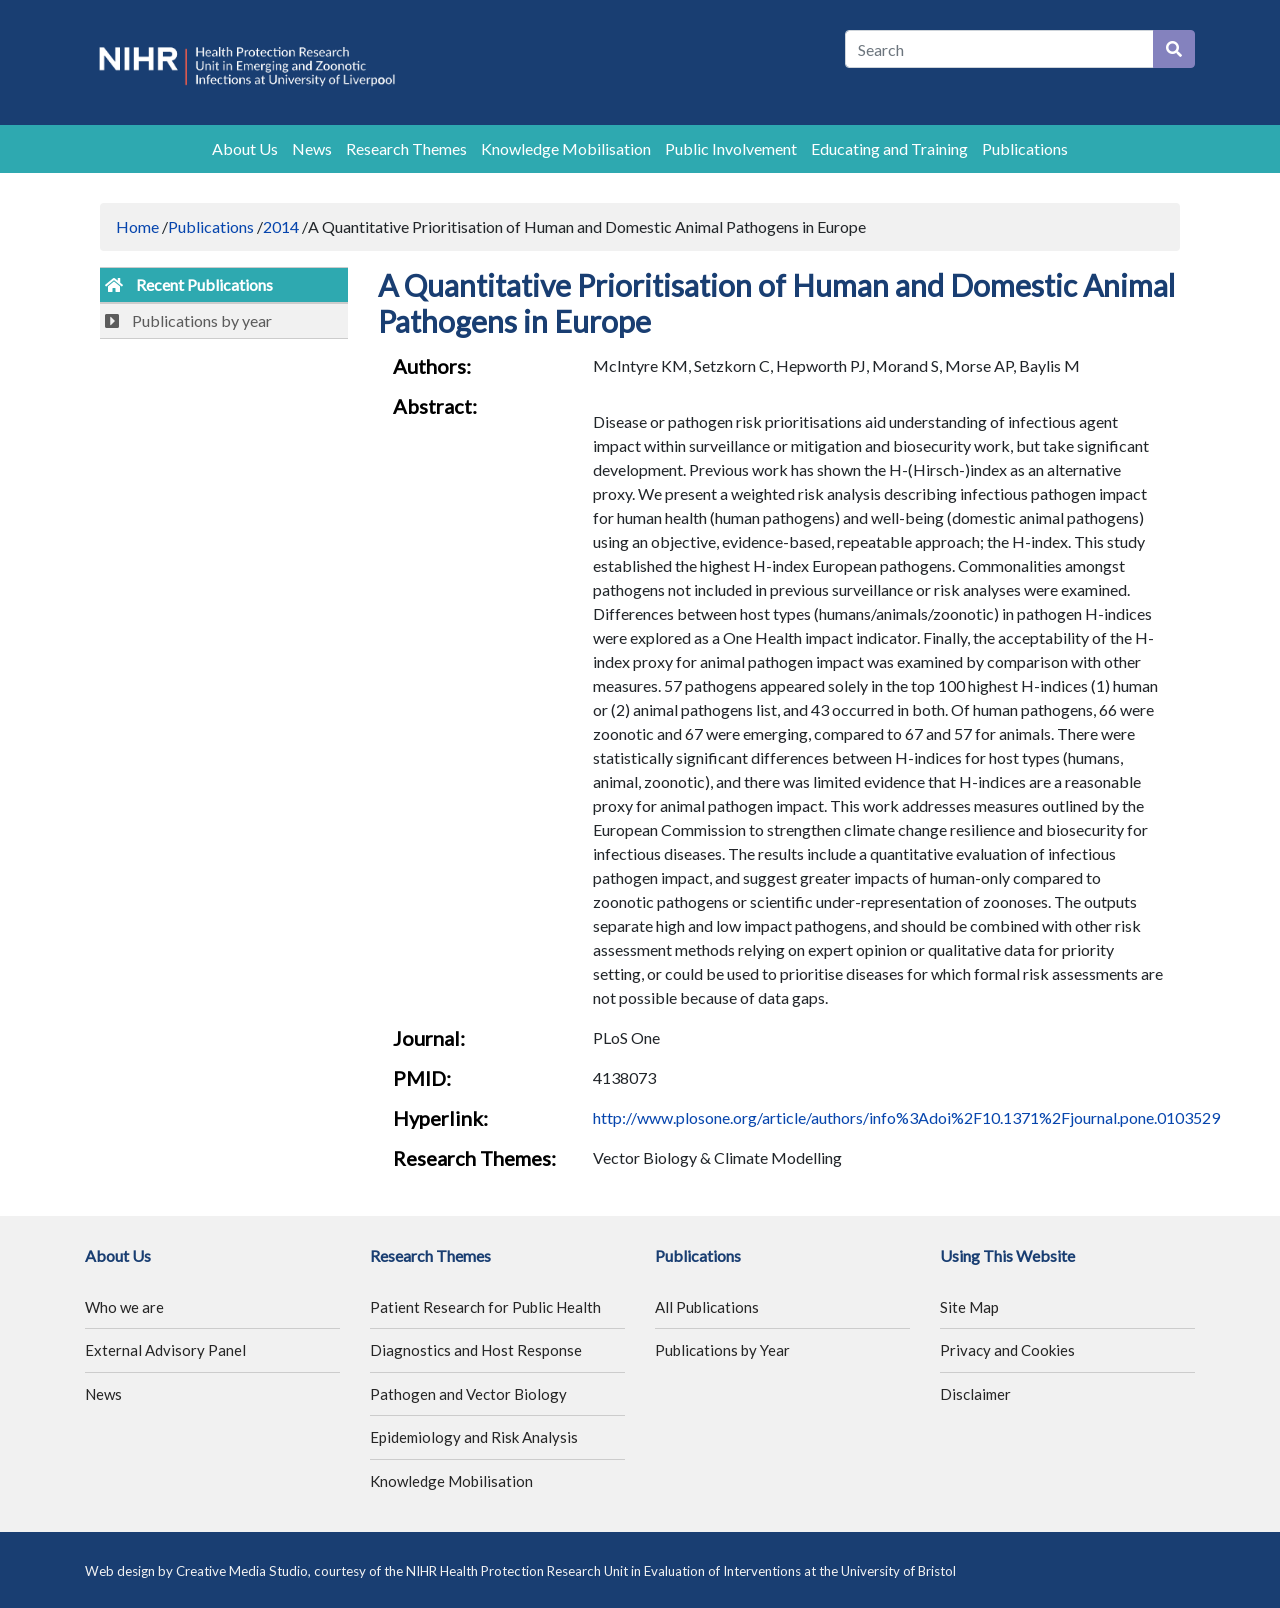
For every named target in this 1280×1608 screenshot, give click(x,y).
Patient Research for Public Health (485, 1307)
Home (137, 226)
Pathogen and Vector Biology (468, 1394)
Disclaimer (975, 1394)
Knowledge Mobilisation (566, 148)
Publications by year (188, 320)
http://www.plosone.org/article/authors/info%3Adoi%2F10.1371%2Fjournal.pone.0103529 (906, 1117)
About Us (245, 148)
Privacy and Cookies (1007, 1350)
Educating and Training (889, 148)
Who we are (124, 1307)
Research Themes (406, 148)
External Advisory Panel (165, 1350)
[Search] (999, 49)
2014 (281, 226)
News (312, 148)
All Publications (707, 1307)
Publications (1025, 148)
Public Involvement (731, 148)
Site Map (969, 1307)
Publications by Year (722, 1350)
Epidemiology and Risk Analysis (474, 1437)
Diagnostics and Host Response (476, 1350)
